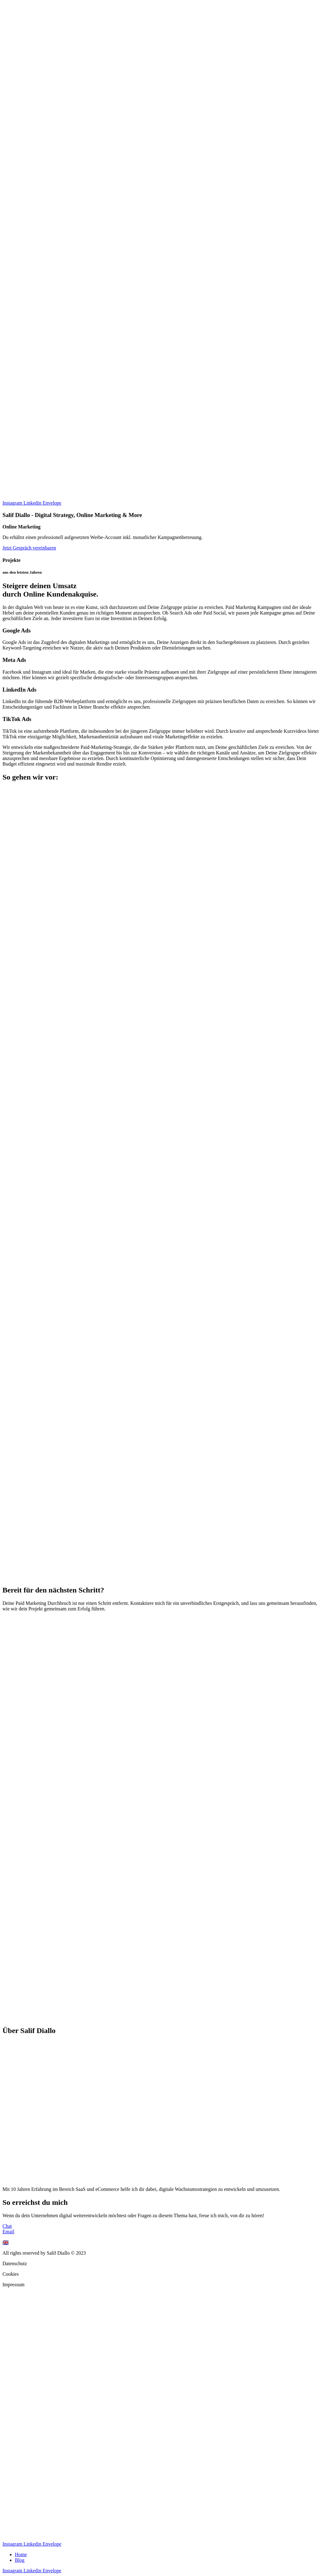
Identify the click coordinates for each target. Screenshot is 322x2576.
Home (21, 2554)
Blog (19, 2560)
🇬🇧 (5, 2242)
